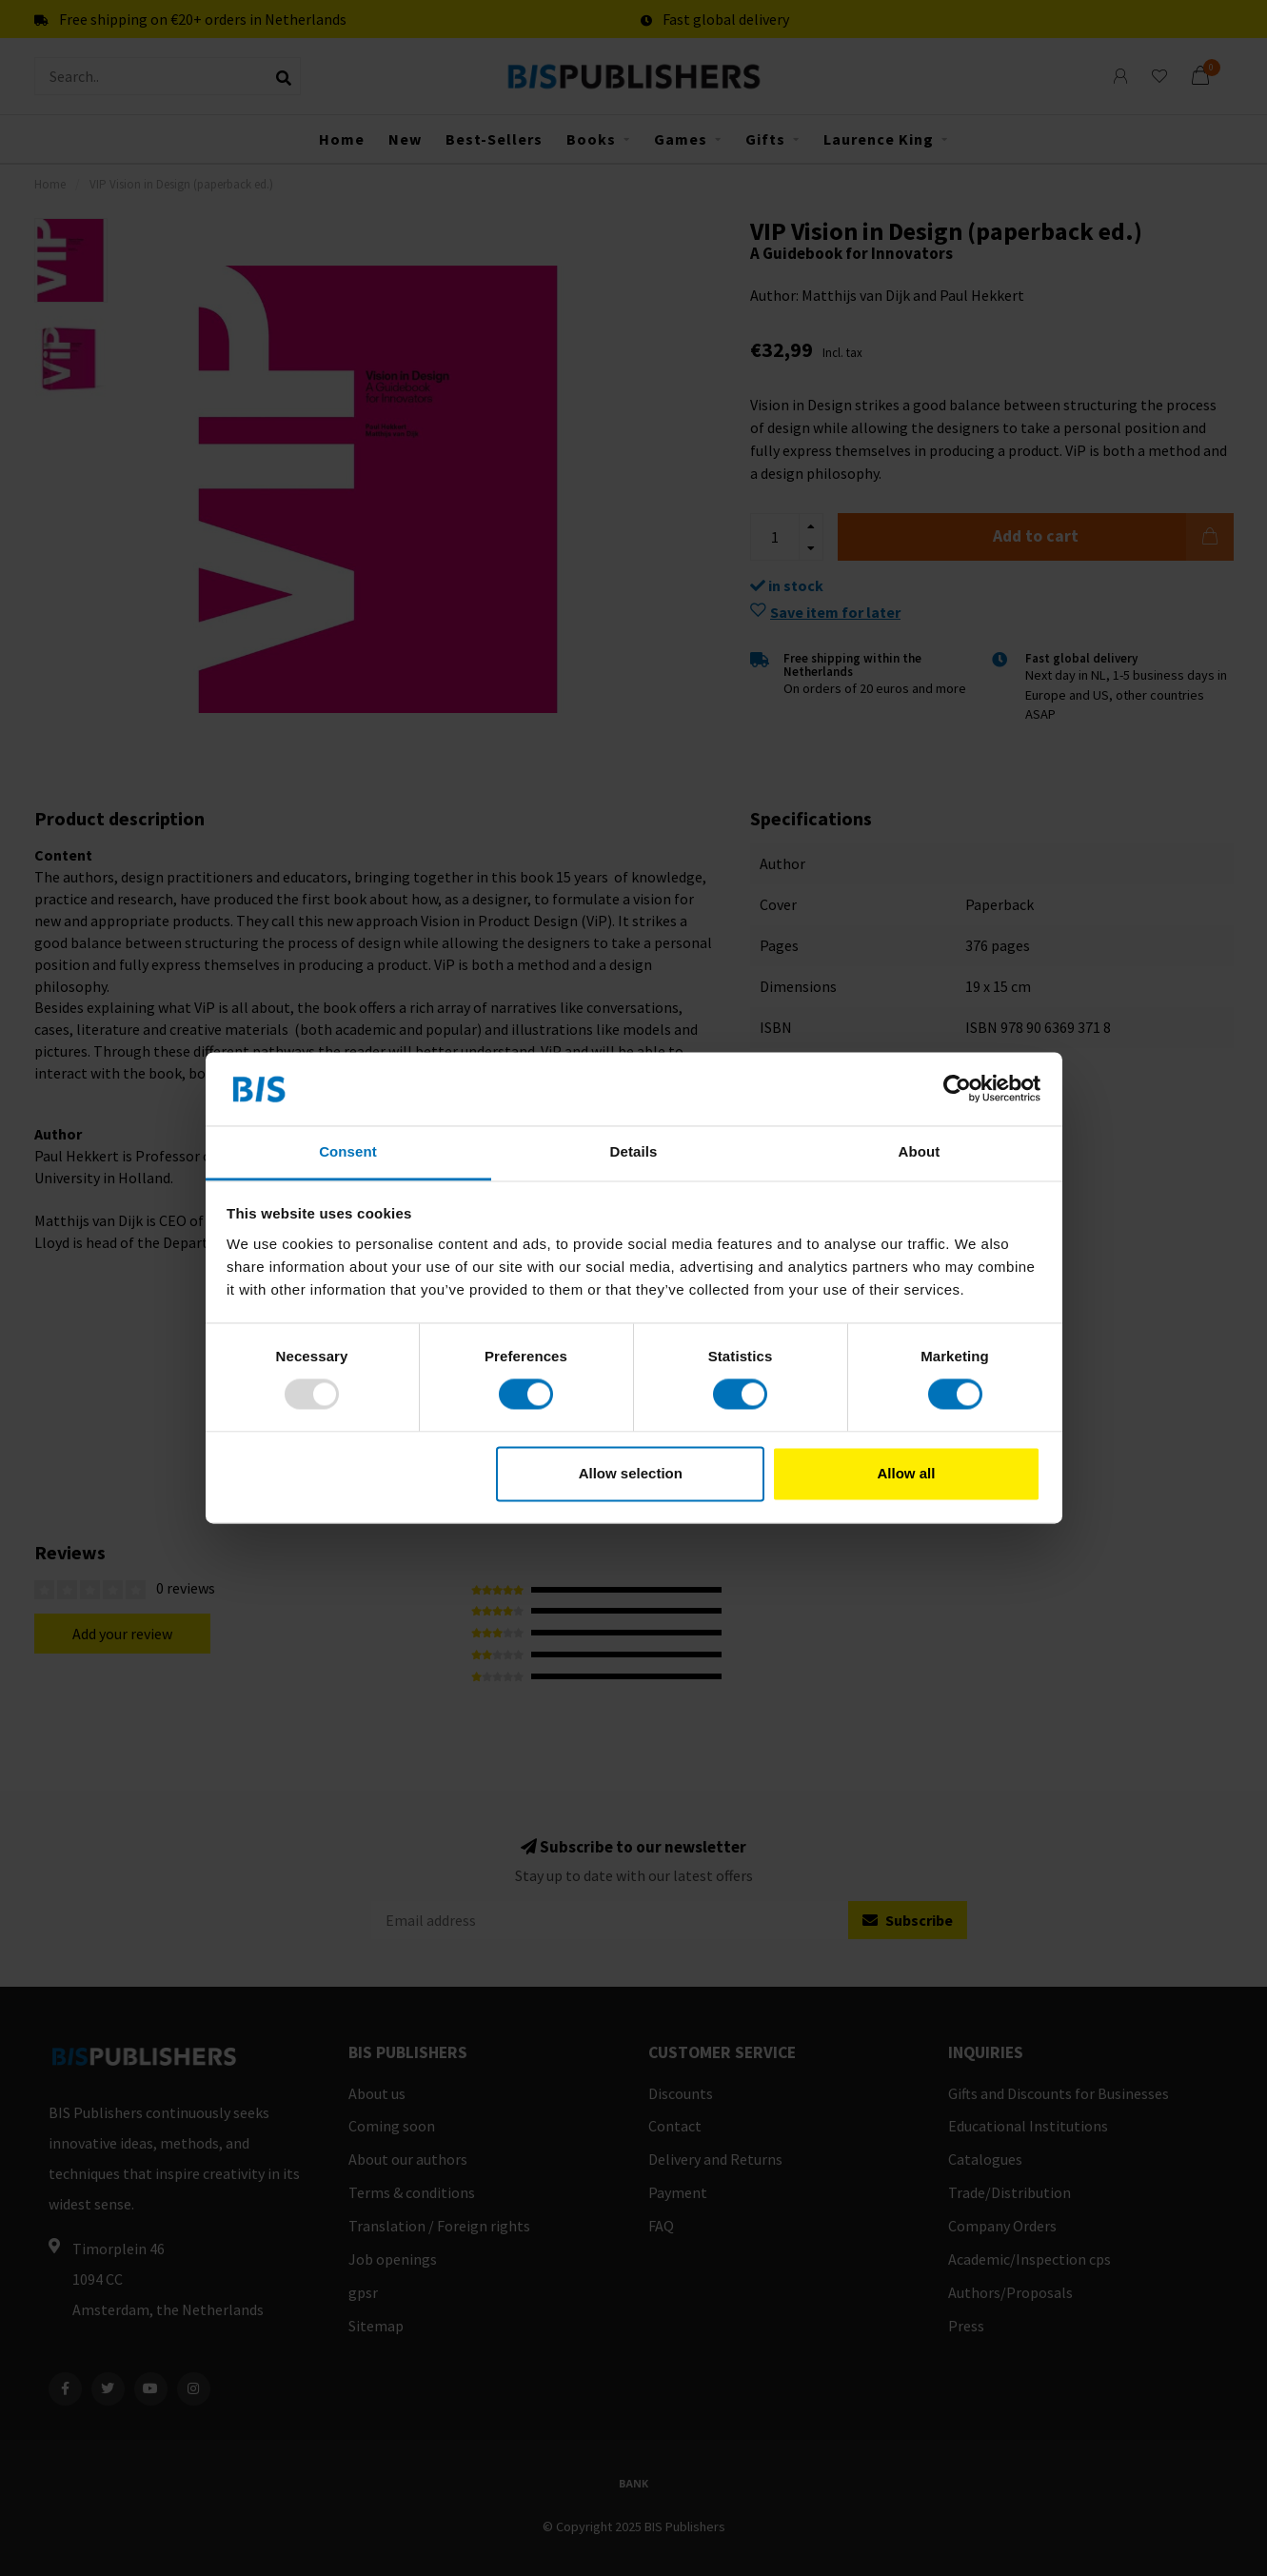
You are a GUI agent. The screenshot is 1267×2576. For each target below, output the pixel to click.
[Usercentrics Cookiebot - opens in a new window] (957, 1089)
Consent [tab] (348, 1151)
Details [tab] (634, 1151)
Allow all (907, 1473)
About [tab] (919, 1151)
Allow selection (631, 1473)
